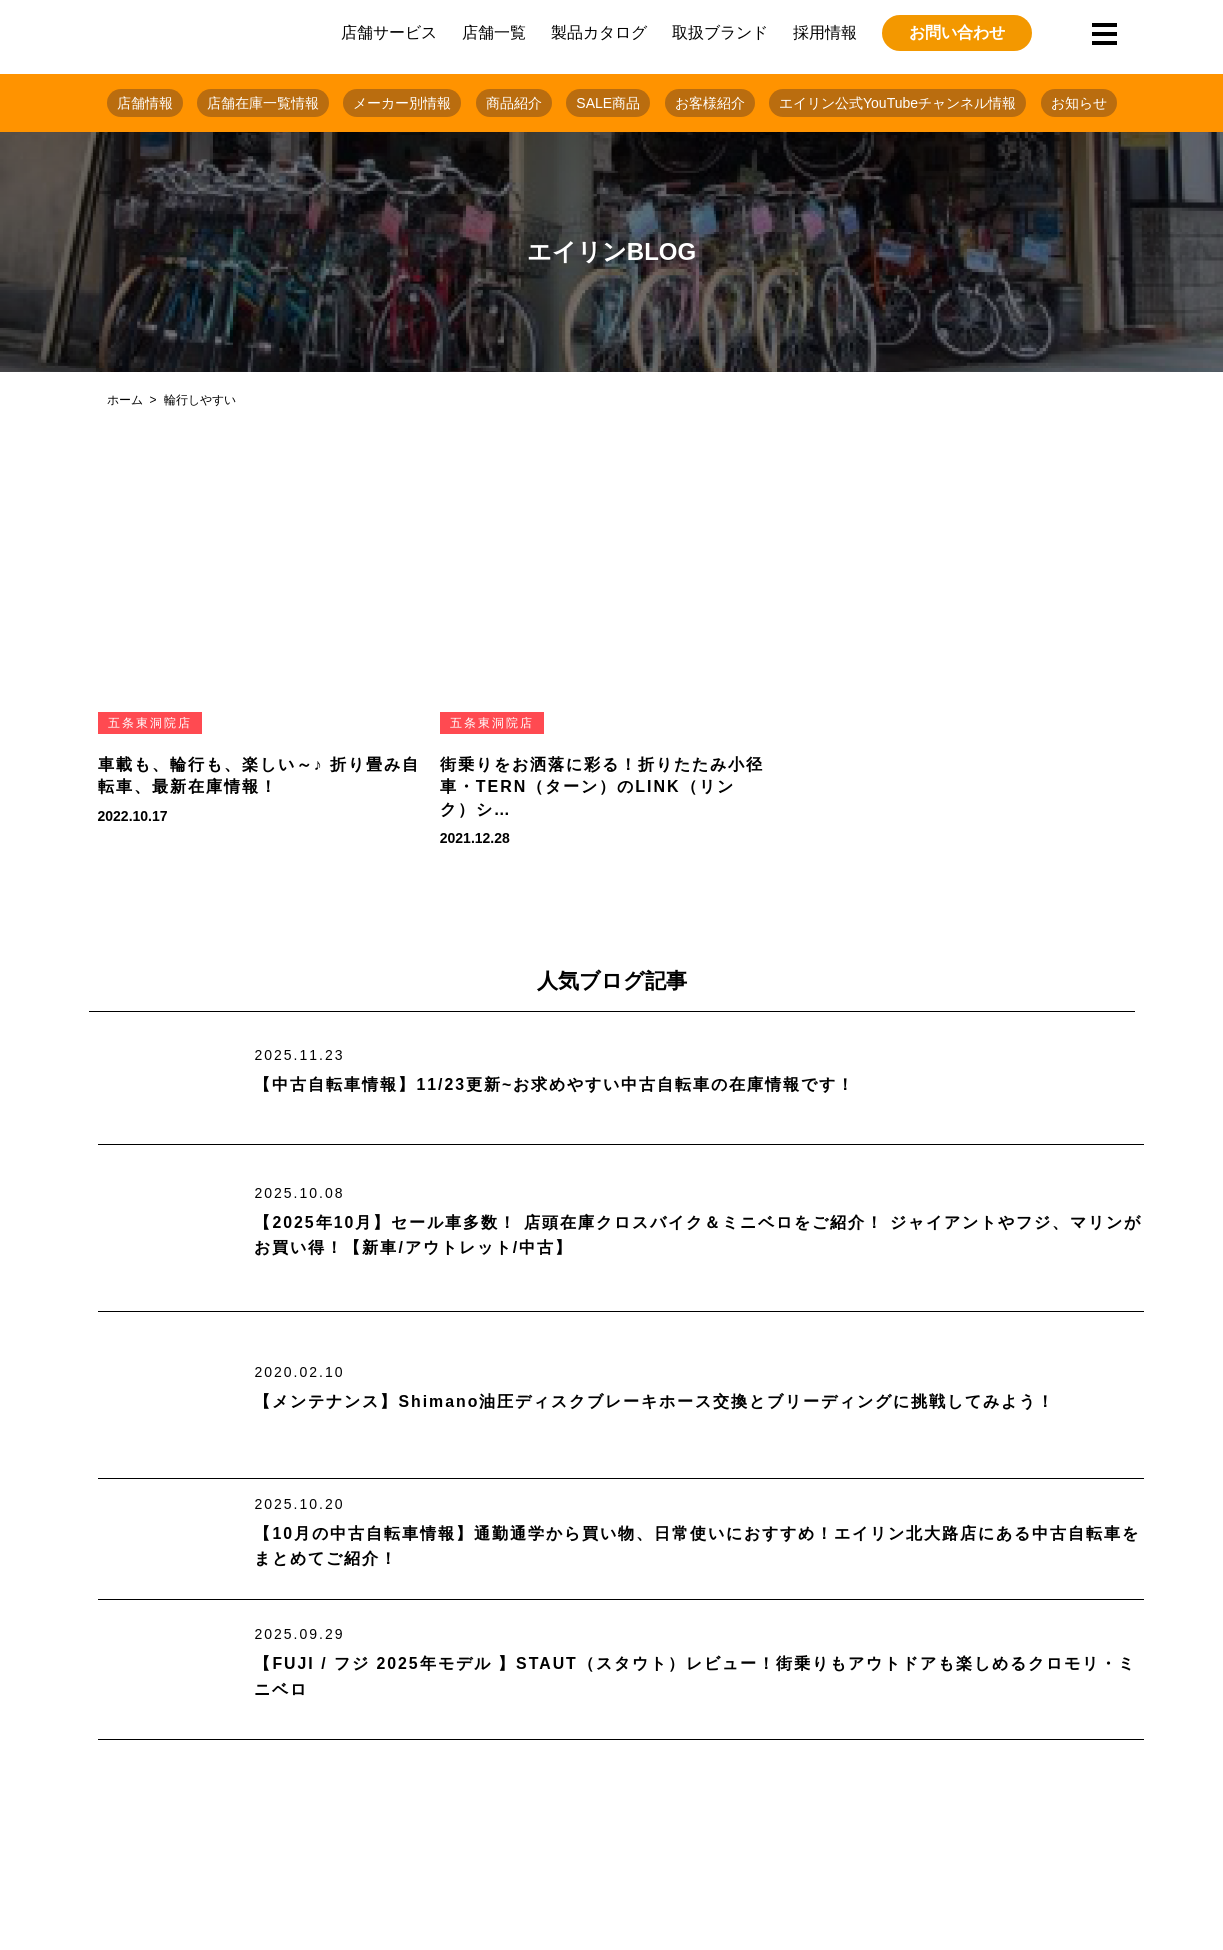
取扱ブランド (720, 32)
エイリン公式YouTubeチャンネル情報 (897, 103)
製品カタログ (599, 32)
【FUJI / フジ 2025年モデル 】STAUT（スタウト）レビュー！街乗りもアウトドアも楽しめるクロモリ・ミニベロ (695, 1676)
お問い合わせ (957, 32)
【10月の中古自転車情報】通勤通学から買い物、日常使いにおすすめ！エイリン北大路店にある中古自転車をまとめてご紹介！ (697, 1546)
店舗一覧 (494, 32)
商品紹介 (514, 103)
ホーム (125, 400)
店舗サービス (389, 32)
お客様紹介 (710, 103)
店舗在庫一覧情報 (263, 103)
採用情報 (825, 32)
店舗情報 (145, 103)
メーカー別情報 (402, 103)
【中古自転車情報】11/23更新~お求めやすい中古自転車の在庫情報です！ (554, 1084)
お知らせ (1079, 103)
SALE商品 (608, 103)
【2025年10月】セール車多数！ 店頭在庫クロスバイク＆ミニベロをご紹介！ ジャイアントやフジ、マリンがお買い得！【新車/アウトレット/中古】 (698, 1234)
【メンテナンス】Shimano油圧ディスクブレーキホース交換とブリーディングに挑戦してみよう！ (655, 1401)
